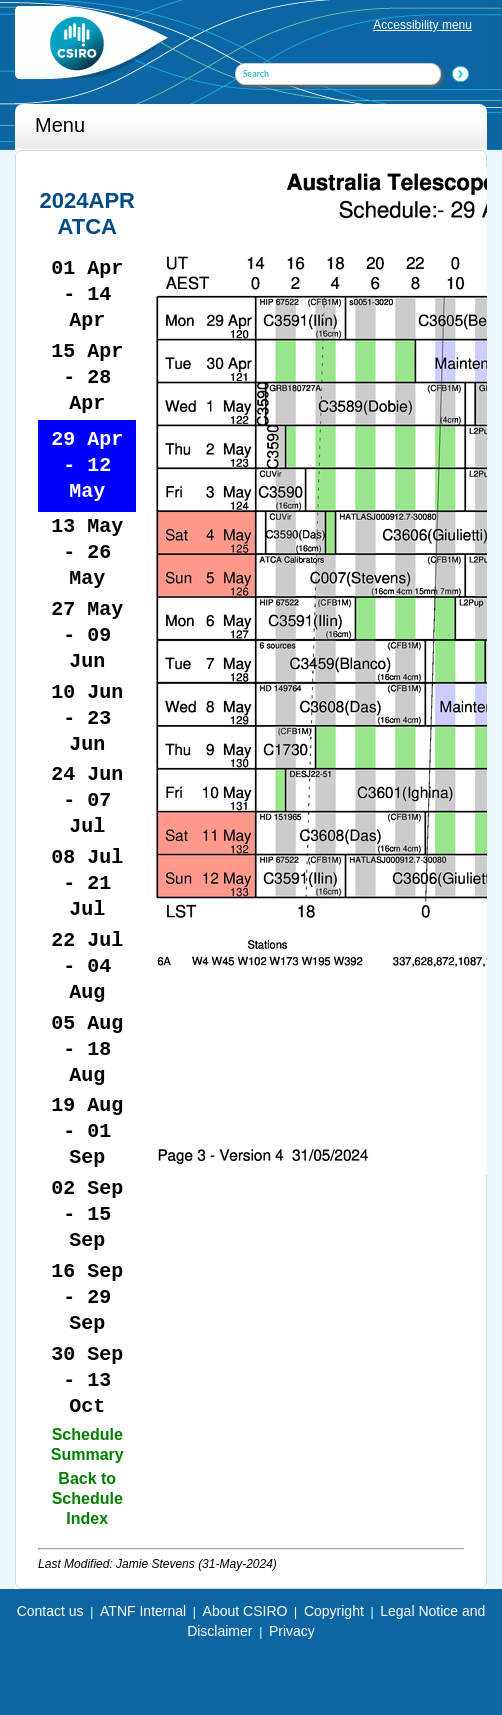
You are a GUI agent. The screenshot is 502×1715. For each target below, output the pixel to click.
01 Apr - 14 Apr (87, 294)
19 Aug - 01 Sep (87, 1131)
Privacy (292, 1631)
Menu (60, 125)
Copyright (334, 1611)
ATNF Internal (143, 1611)
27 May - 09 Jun (87, 635)
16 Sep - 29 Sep (87, 1297)
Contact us (50, 1611)
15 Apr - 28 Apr (87, 377)
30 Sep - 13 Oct (87, 1380)
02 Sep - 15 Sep (87, 1214)
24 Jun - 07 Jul (87, 800)
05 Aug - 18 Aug (87, 1049)
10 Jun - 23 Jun (87, 718)
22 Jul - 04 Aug (87, 966)
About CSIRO (245, 1611)
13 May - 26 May (87, 552)
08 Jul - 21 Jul (87, 883)
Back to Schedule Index (87, 1498)
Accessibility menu (422, 25)
